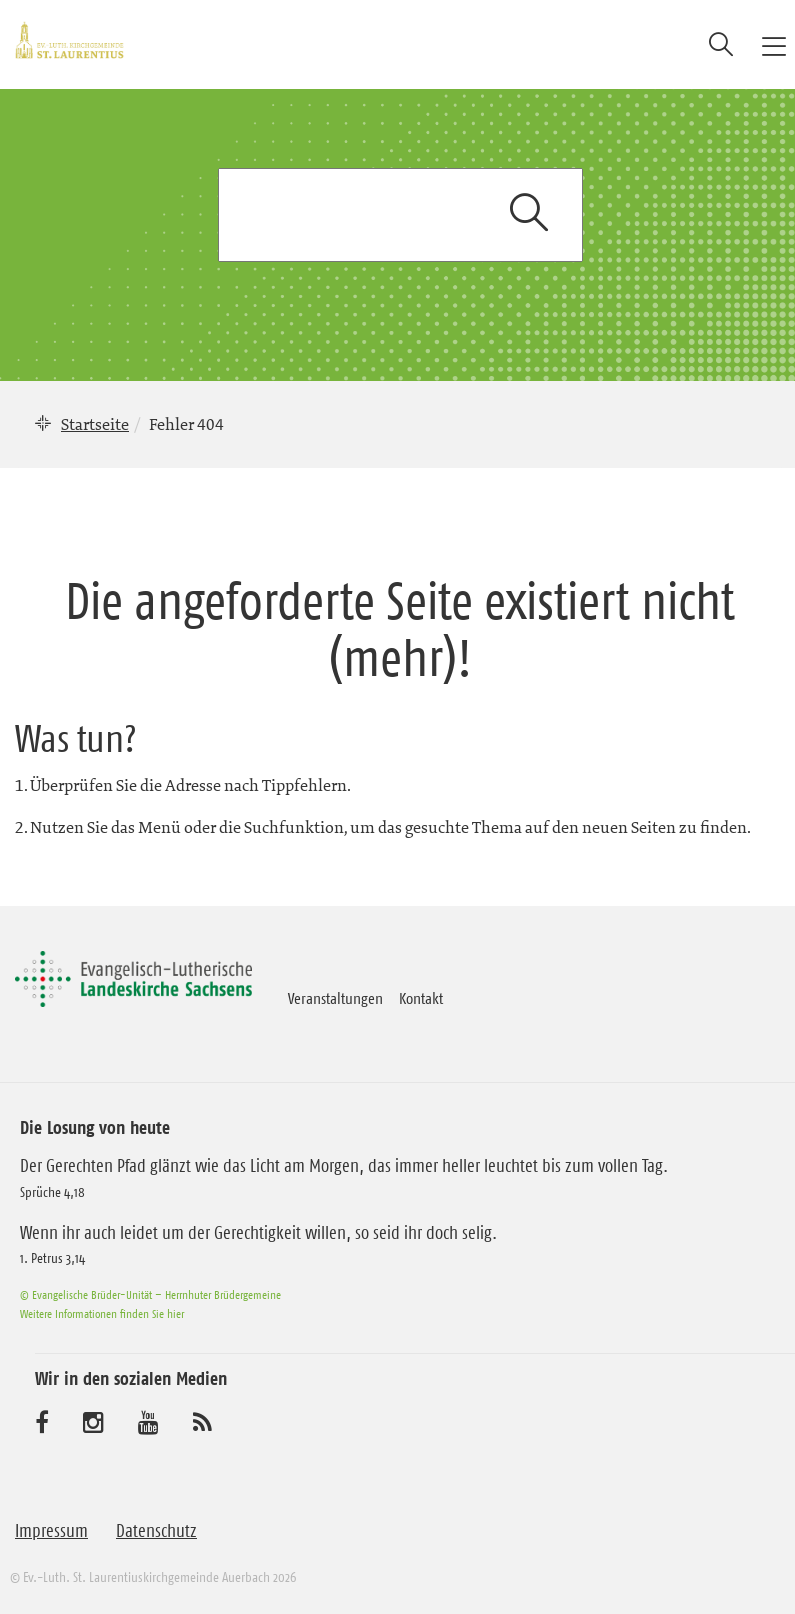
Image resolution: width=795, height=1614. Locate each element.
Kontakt (421, 998)
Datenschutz (156, 1531)
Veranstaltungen (335, 998)
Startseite (95, 424)
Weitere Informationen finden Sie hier (102, 1313)
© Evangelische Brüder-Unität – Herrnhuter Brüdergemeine (150, 1294)
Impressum (51, 1531)
